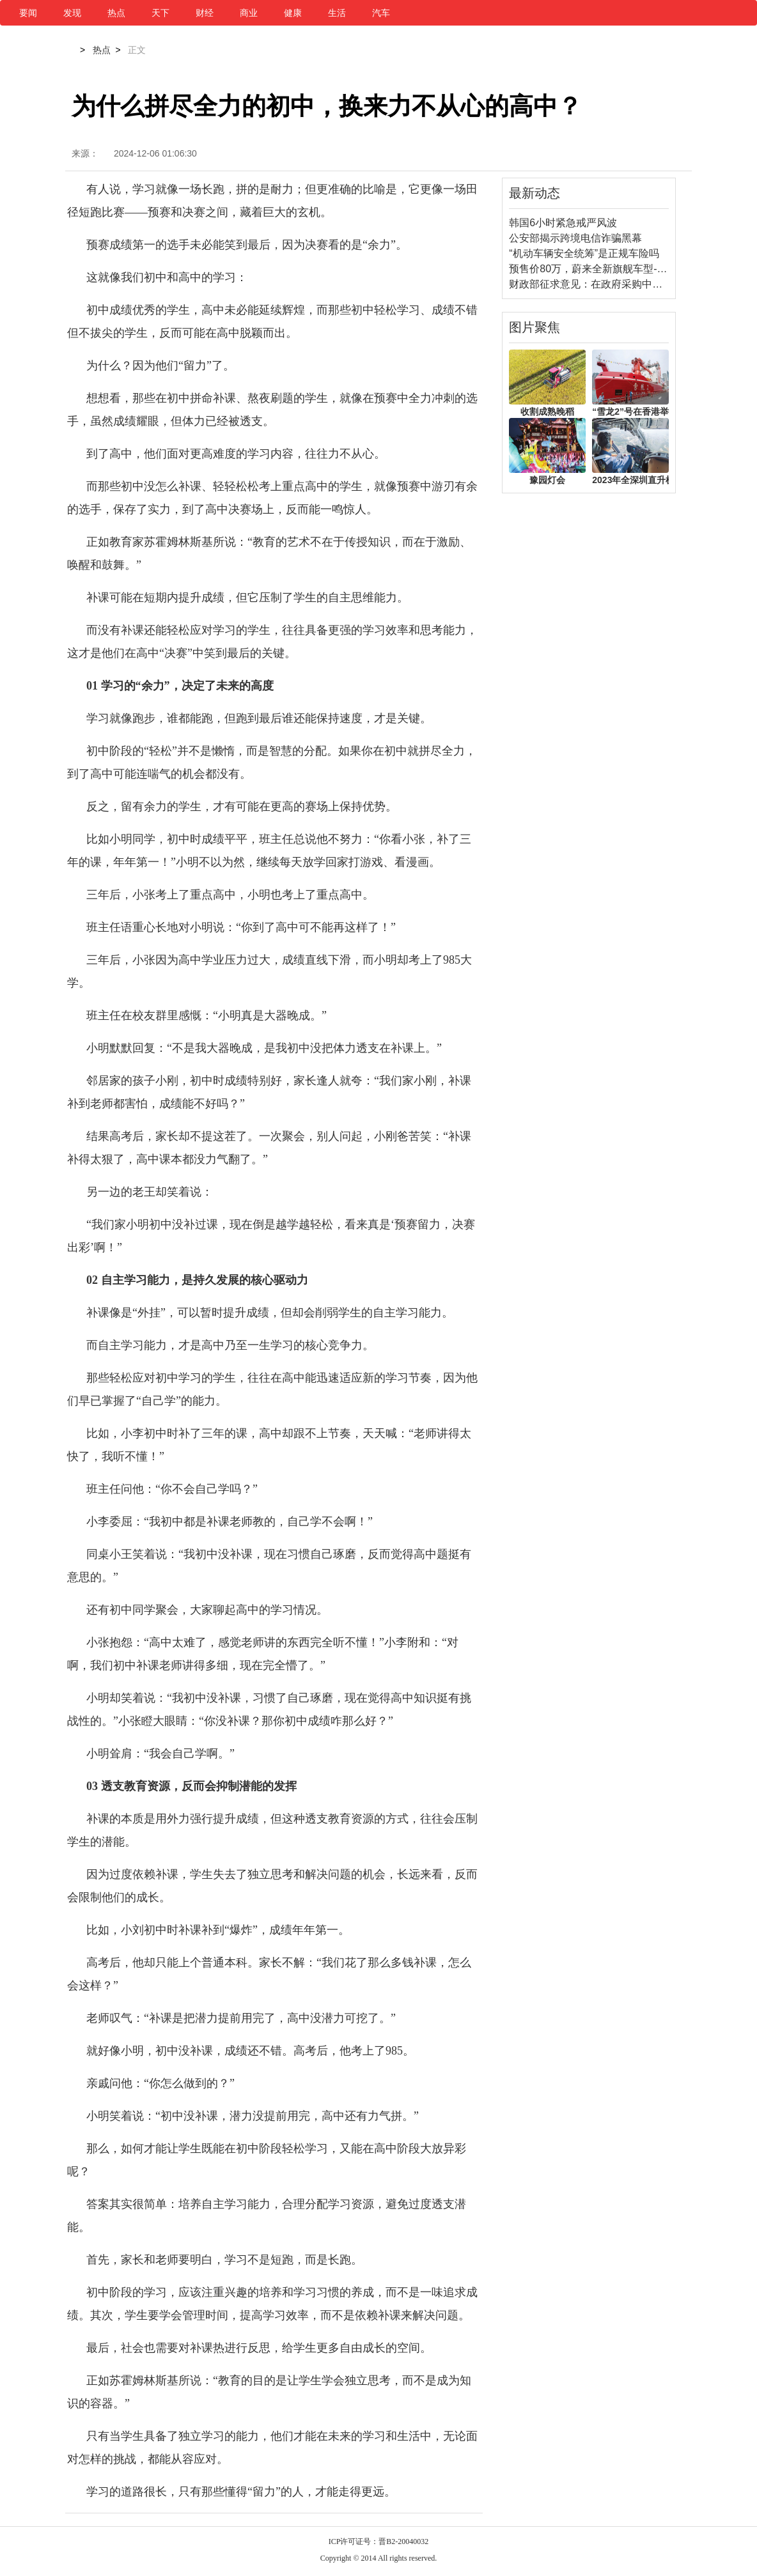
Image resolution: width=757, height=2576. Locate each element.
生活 (337, 13)
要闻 (28, 13)
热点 (116, 13)
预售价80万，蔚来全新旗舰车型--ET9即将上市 (614, 268)
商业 (249, 13)
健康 (293, 13)
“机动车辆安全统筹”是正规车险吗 (584, 253)
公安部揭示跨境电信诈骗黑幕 (575, 238)
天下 (160, 13)
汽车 (381, 13)
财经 (205, 13)
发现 (72, 13)
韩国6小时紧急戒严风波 (563, 222)
